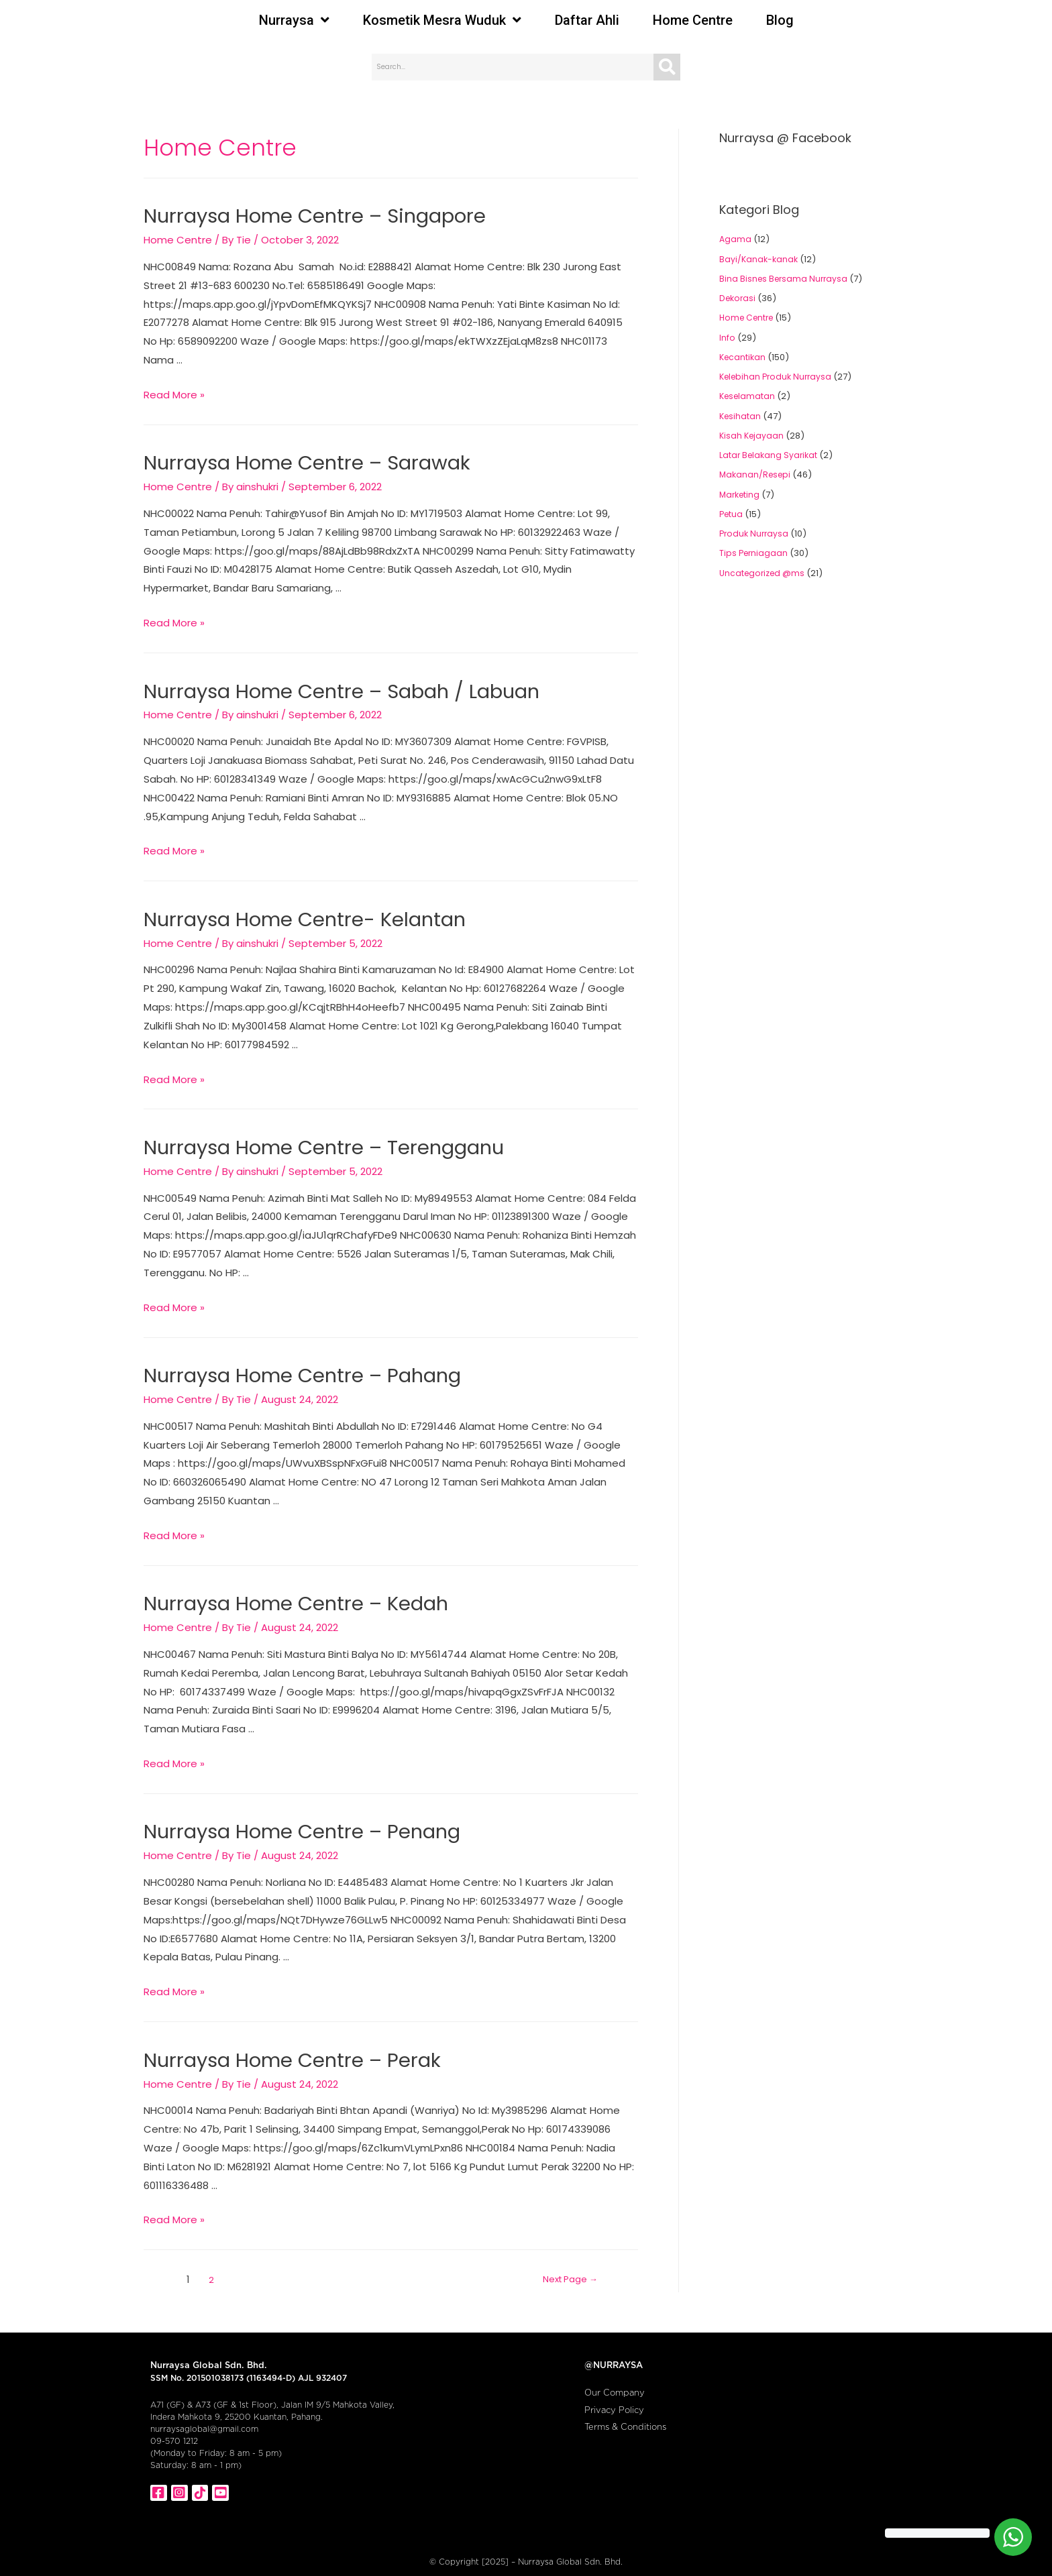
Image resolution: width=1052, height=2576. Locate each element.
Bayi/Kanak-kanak (759, 259)
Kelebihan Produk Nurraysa (778, 376)
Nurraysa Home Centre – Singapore (299, 215)
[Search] (666, 67)
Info (727, 337)
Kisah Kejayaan (752, 435)
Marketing (741, 494)
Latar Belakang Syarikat (770, 455)
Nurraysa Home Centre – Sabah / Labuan (324, 685)
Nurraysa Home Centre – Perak (278, 2038)
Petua (732, 514)
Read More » (174, 392)
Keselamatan (748, 396)
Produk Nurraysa (755, 533)
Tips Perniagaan (754, 553)
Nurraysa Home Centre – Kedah (282, 1587)
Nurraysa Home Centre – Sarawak (291, 459)
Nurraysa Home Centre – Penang (287, 1812)
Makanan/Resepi (756, 474)
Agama (735, 239)
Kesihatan (741, 416)
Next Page (560, 2256)
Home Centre (693, 20)
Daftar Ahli (587, 20)
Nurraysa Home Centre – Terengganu (307, 1135)
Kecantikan (743, 357)
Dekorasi (738, 298)
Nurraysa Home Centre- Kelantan (289, 910)
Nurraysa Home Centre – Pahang (288, 1361)
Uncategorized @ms (764, 573)
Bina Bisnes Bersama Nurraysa (785, 278)
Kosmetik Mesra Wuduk (442, 20)
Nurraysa (294, 20)
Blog (780, 20)
